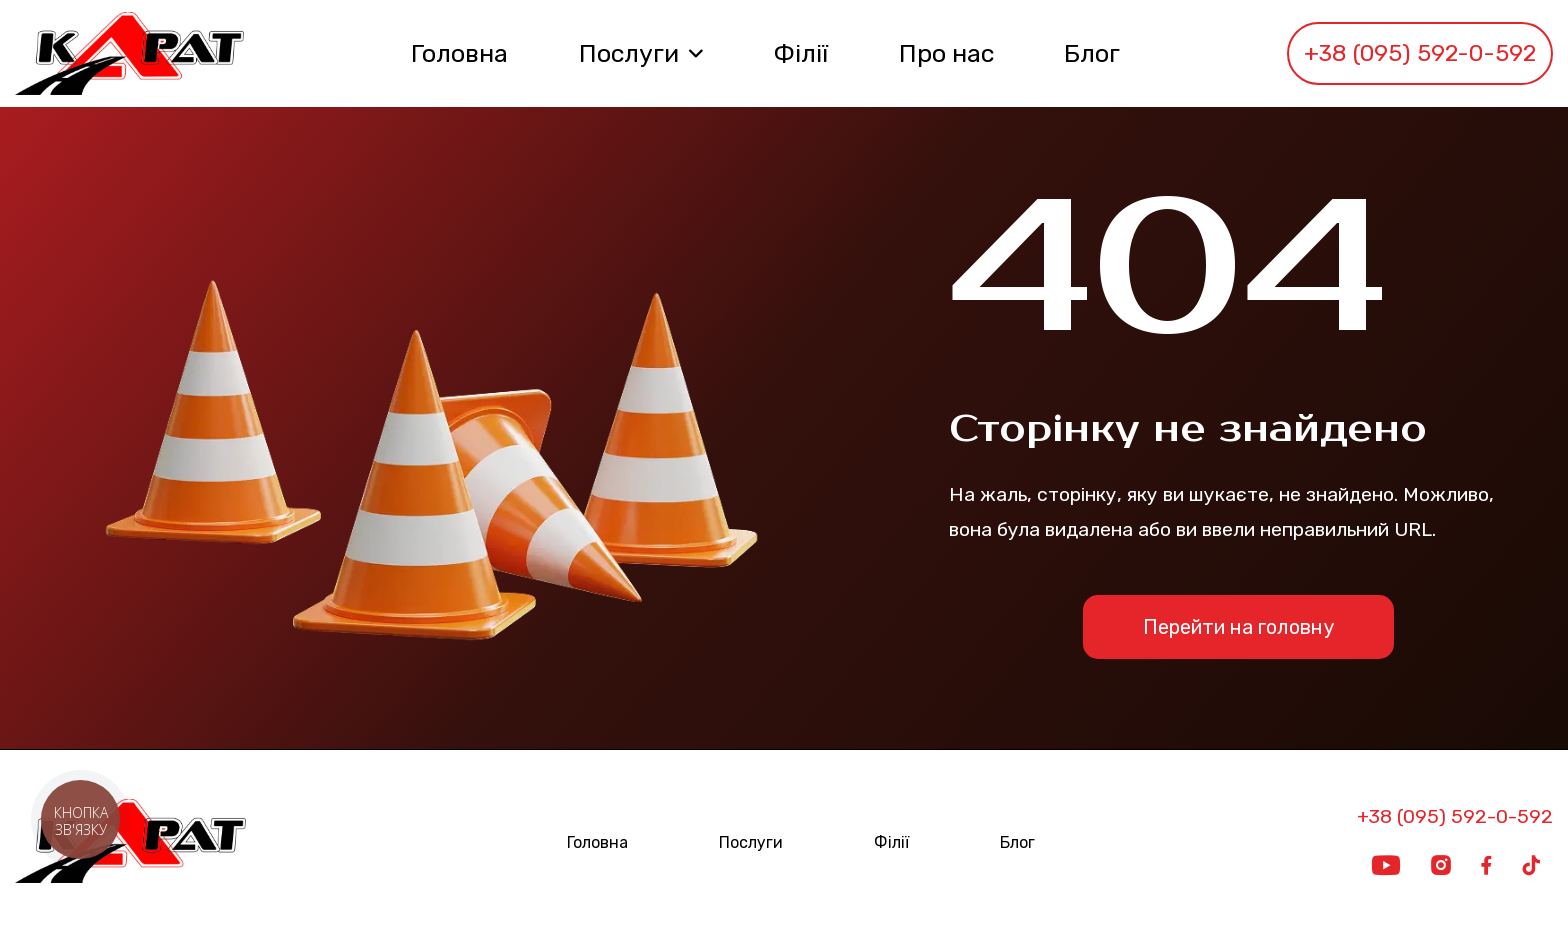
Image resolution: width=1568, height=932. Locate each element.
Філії (800, 53)
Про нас (946, 53)
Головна (459, 53)
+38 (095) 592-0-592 (1420, 53)
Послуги (629, 53)
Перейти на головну (1238, 627)
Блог (1092, 53)
